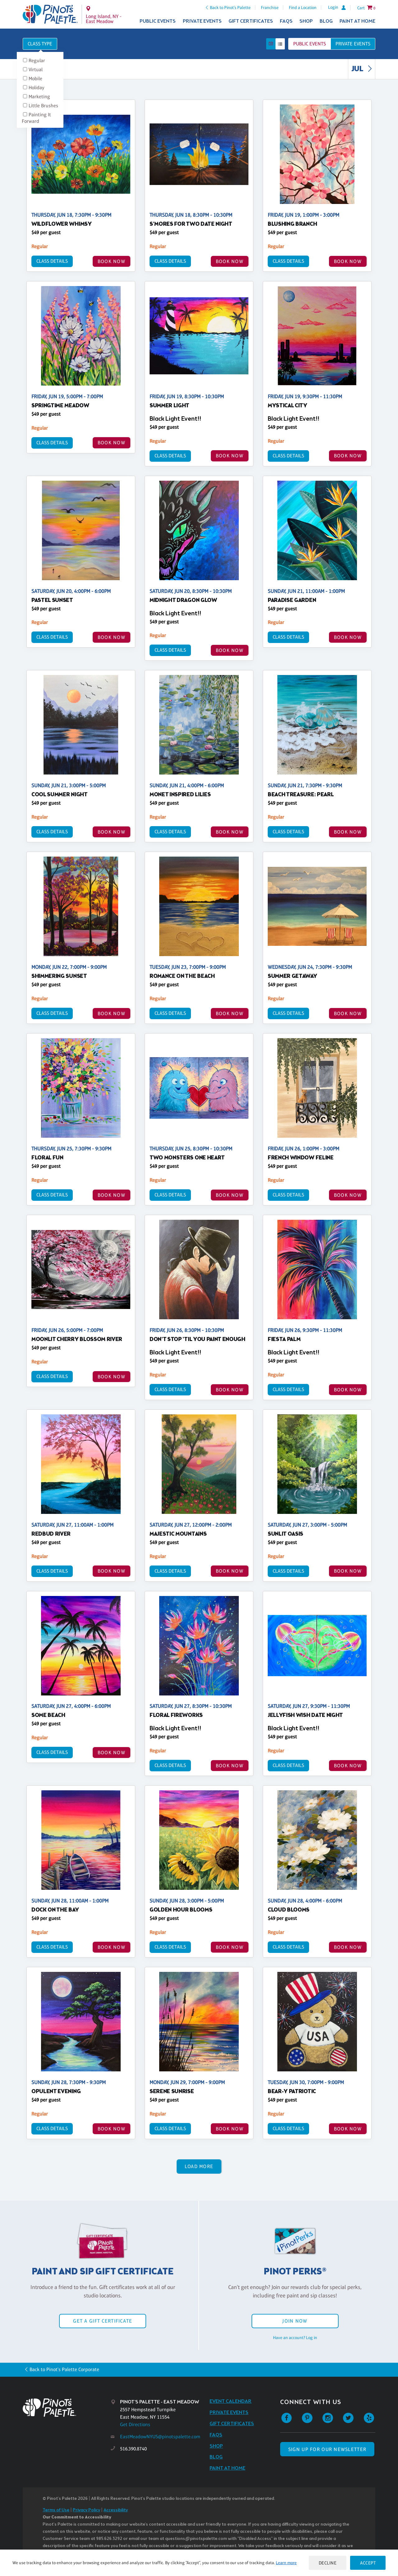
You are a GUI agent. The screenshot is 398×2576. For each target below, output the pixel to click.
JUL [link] (363, 69)
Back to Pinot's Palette (230, 7)
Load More (199, 2166)
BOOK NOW (111, 261)
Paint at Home (357, 21)
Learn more (286, 2562)
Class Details (52, 261)
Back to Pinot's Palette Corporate (64, 2369)
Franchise (270, 7)
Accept (368, 2562)
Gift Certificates (251, 21)
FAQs (286, 21)
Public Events (158, 21)
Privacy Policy (86, 2510)
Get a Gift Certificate (102, 2321)
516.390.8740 (133, 2449)
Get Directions (135, 2424)
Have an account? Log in (295, 2337)
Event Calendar (231, 2401)
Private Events (202, 21)
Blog (326, 21)
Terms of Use (56, 2510)
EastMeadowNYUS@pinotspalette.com (160, 2437)
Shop (306, 21)
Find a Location (303, 7)
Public (309, 44)
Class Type (40, 44)
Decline (328, 2562)
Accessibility (116, 2510)
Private (353, 44)
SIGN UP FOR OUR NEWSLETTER (327, 2449)
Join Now (294, 2321)
